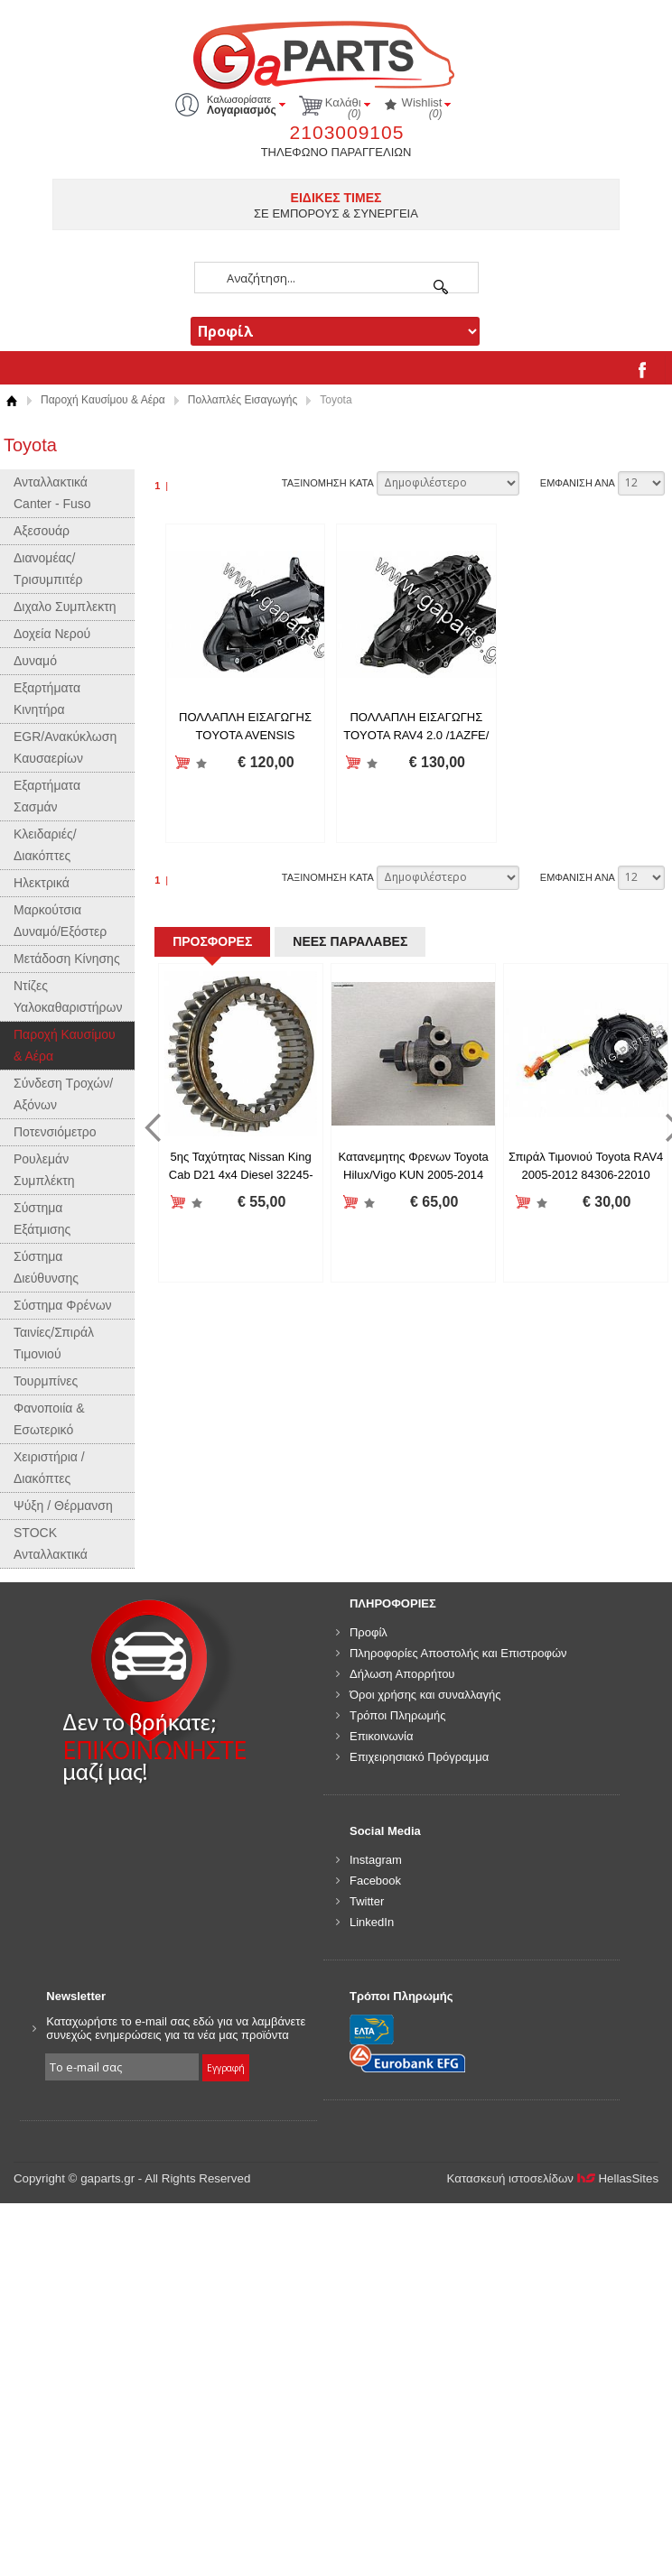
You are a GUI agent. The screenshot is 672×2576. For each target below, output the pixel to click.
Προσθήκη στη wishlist (202, 763)
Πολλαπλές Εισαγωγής (242, 400)
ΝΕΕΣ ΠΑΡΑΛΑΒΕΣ (350, 941)
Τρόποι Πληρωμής (398, 1715)
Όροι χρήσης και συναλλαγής (425, 1694)
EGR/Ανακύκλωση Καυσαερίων (65, 747)
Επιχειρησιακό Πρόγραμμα (419, 1757)
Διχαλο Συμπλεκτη (65, 606)
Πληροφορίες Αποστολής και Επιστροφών (458, 1653)
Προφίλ (368, 1632)
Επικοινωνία (382, 1736)
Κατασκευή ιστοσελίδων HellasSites (553, 2178)
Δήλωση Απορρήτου (402, 1674)
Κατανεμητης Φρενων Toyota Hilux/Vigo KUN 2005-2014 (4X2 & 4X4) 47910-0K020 (413, 1174)
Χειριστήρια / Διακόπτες (49, 1468)
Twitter (367, 1901)
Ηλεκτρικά (42, 883)
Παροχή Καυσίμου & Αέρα (103, 400)
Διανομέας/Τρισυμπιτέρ (48, 569)
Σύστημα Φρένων (63, 1305)
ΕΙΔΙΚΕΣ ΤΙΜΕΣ (336, 197)
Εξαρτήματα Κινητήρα (47, 699)
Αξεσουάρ (42, 531)
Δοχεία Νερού (52, 633)
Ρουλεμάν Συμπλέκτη (44, 1170)
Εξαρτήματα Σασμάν (47, 796)
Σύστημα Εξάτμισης (42, 1218)
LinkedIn (372, 1922)
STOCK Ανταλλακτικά (51, 1543)
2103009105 (347, 132)
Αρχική (11, 400)
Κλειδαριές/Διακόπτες (45, 845)
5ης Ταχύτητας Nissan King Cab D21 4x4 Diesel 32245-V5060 (241, 1174)
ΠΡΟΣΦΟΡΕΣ (212, 941)
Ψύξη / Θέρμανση (63, 1505)
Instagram (376, 1860)
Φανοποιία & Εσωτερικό (49, 1419)
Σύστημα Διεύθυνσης (46, 1267)
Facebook (375, 1880)
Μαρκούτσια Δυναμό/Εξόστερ (60, 921)
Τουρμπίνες (46, 1381)
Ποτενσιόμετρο (55, 1132)
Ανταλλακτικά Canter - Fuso (52, 493)
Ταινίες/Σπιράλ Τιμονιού (54, 1343)
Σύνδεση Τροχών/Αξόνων (63, 1094)
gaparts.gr (336, 53)
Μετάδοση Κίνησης (67, 958)
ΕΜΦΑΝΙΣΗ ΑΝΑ (577, 482)
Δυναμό (35, 660)
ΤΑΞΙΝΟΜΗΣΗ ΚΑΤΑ (328, 482)
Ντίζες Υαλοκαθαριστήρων (68, 996)
